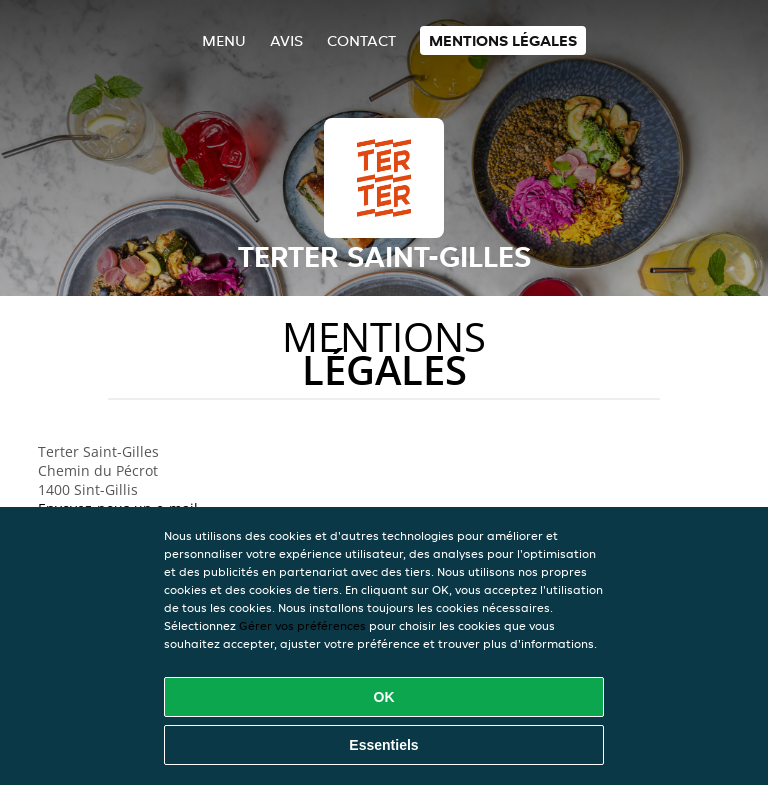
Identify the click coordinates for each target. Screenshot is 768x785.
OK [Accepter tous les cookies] (384, 697)
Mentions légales (503, 40)
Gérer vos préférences (302, 625)
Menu (224, 40)
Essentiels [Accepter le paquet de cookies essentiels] (383, 745)
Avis (286, 40)
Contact (361, 40)
